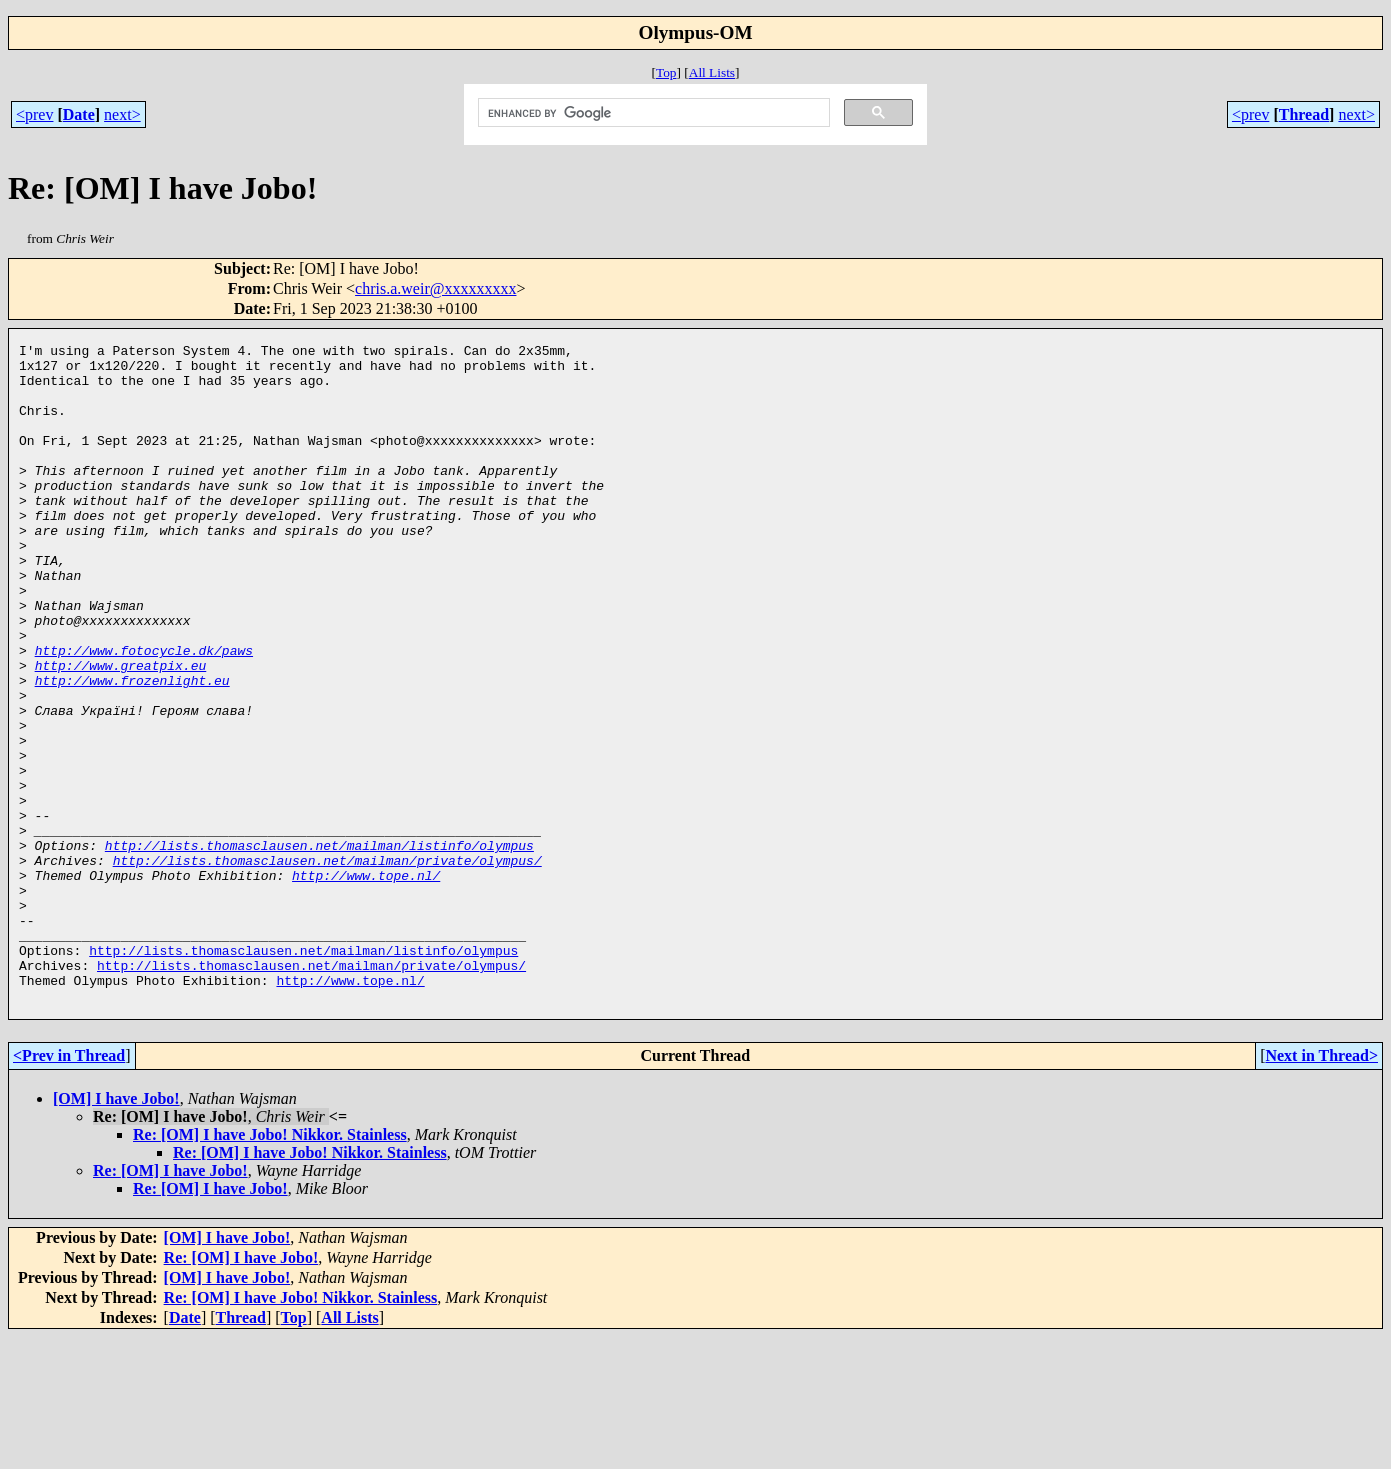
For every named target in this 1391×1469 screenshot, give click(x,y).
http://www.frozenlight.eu (132, 749)
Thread (1304, 114)
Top (666, 72)
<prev (34, 114)
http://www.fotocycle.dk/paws (144, 713)
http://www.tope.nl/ (366, 983)
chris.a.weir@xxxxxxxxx (435, 288)
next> (122, 114)
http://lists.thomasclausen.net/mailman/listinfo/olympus (319, 947)
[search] (652, 113)
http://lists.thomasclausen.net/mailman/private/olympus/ (327, 965)
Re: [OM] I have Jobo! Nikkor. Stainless (270, 1266)
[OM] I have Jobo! (116, 1230)
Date (79, 114)
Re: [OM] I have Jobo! (170, 1302)
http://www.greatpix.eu (121, 731)
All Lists (712, 72)
